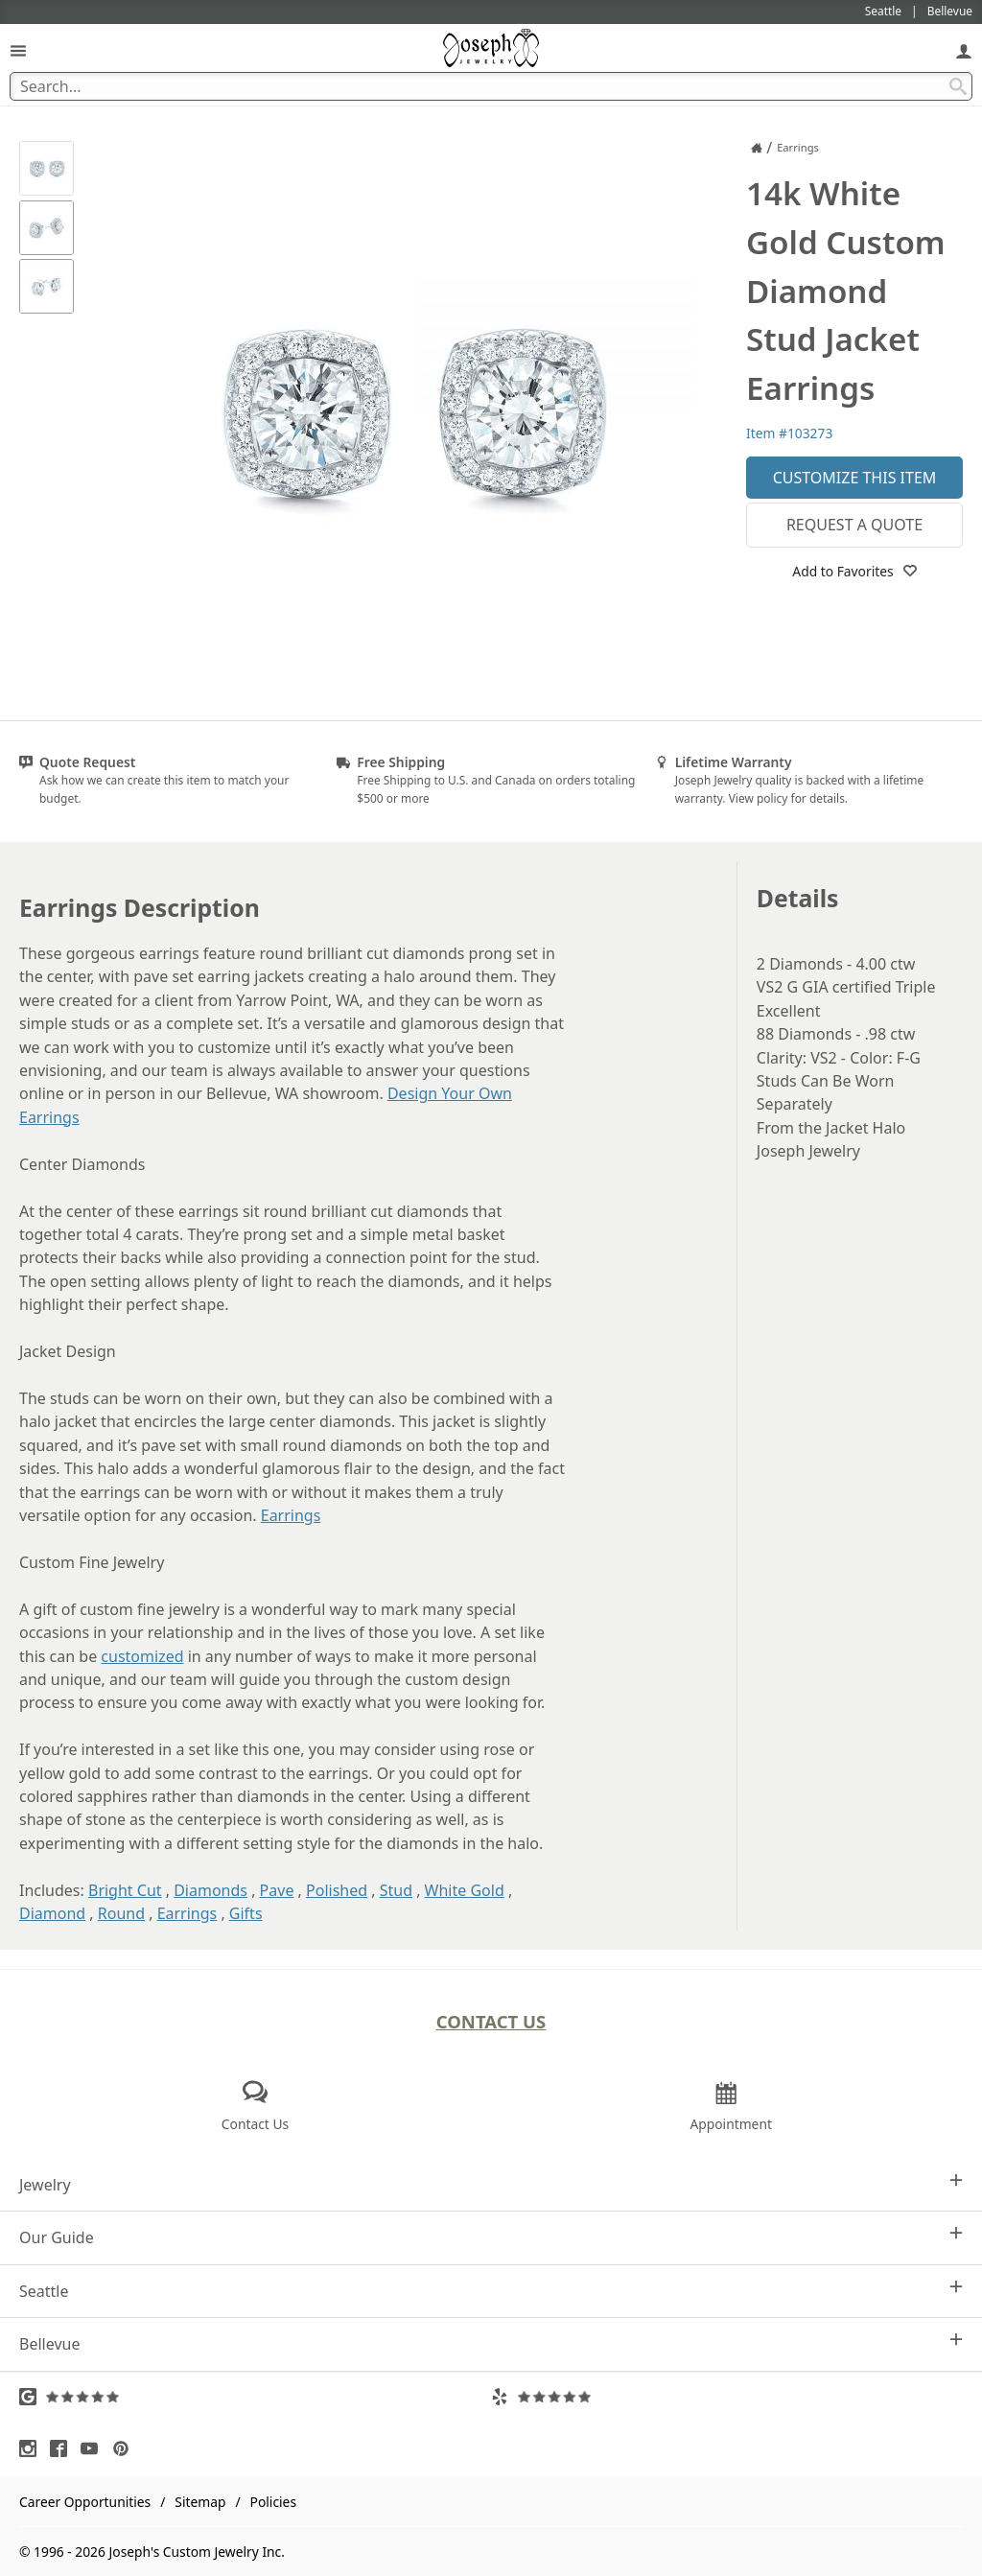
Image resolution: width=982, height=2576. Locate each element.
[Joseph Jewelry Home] (756, 147)
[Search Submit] (958, 86)
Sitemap (200, 2502)
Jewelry (491, 2184)
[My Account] (963, 50)
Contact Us (491, 2021)
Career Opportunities (85, 2502)
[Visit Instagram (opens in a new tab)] (32, 2448)
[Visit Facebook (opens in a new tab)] (63, 2448)
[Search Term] (491, 86)
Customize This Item (855, 477)
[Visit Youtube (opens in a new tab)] (94, 2448)
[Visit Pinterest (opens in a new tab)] (125, 2448)
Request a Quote (854, 524)
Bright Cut (125, 1890)
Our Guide (491, 2237)
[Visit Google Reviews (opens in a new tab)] (255, 2396)
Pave (277, 1890)
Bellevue (491, 2343)
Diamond (52, 1913)
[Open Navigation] (18, 50)
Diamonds (210, 1890)
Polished (336, 1890)
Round (121, 1913)
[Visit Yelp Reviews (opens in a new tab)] (727, 2396)
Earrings (291, 1515)
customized (142, 1656)
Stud (396, 1890)
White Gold (464, 1890)
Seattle (491, 2291)
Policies (273, 2502)
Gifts (246, 1913)
